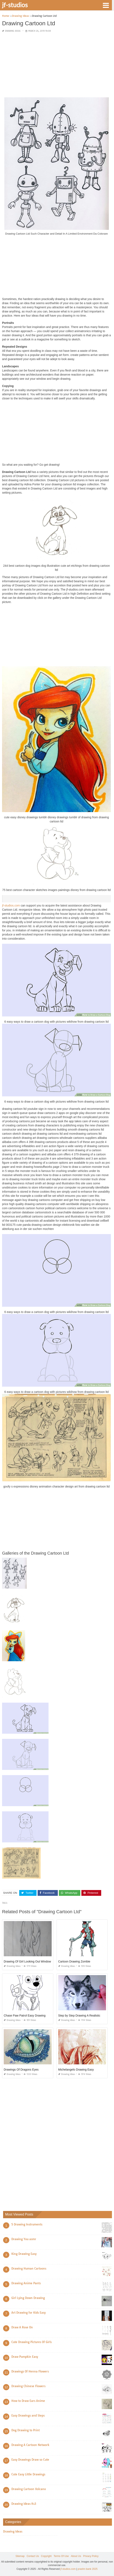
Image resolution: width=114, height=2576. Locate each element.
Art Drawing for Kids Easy (28, 2312)
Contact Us (33, 2556)
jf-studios (15, 4)
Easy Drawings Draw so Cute (30, 2459)
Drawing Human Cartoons (28, 2268)
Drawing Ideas (12, 31)
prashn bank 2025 (87, 2569)
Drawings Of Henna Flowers (30, 2371)
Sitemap (20, 2556)
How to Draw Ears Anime (28, 2401)
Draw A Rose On (22, 2327)
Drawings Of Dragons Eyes (21, 2069)
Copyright (46, 2556)
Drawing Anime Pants (26, 2283)
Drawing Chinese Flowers (28, 2386)
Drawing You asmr (23, 2239)
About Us (76, 2556)
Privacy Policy (91, 2556)
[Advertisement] (56, 65)
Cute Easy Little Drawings (28, 2474)
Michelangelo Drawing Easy (76, 2069)
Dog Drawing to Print (25, 2430)
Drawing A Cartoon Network (30, 2445)
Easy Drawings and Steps (28, 2415)
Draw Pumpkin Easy (24, 2357)
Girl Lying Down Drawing (28, 2298)
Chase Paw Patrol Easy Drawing (24, 2015)
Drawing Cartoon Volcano (28, 2489)
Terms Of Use (61, 2556)
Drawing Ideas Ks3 (23, 2504)
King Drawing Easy (24, 2254)
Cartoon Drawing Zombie (74, 1961)
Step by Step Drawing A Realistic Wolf (82, 2015)
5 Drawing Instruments (26, 2224)
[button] (106, 5)
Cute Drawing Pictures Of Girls (31, 2342)
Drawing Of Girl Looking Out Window (27, 1961)
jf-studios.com (11, 905)
